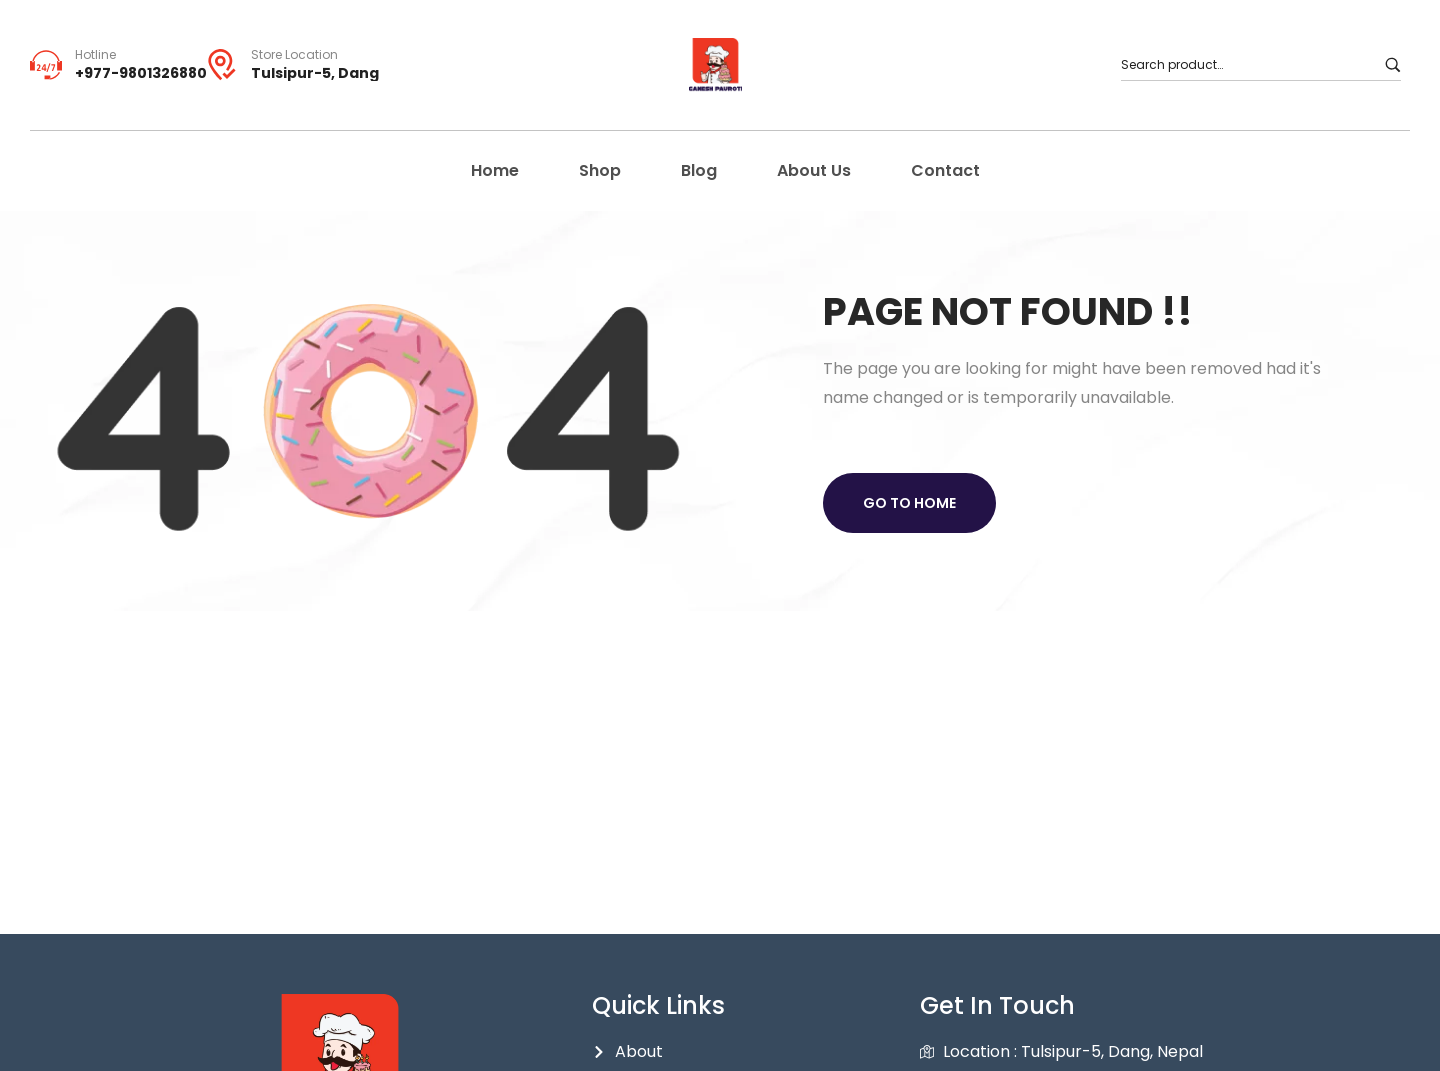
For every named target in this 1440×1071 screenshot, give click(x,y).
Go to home (909, 503)
